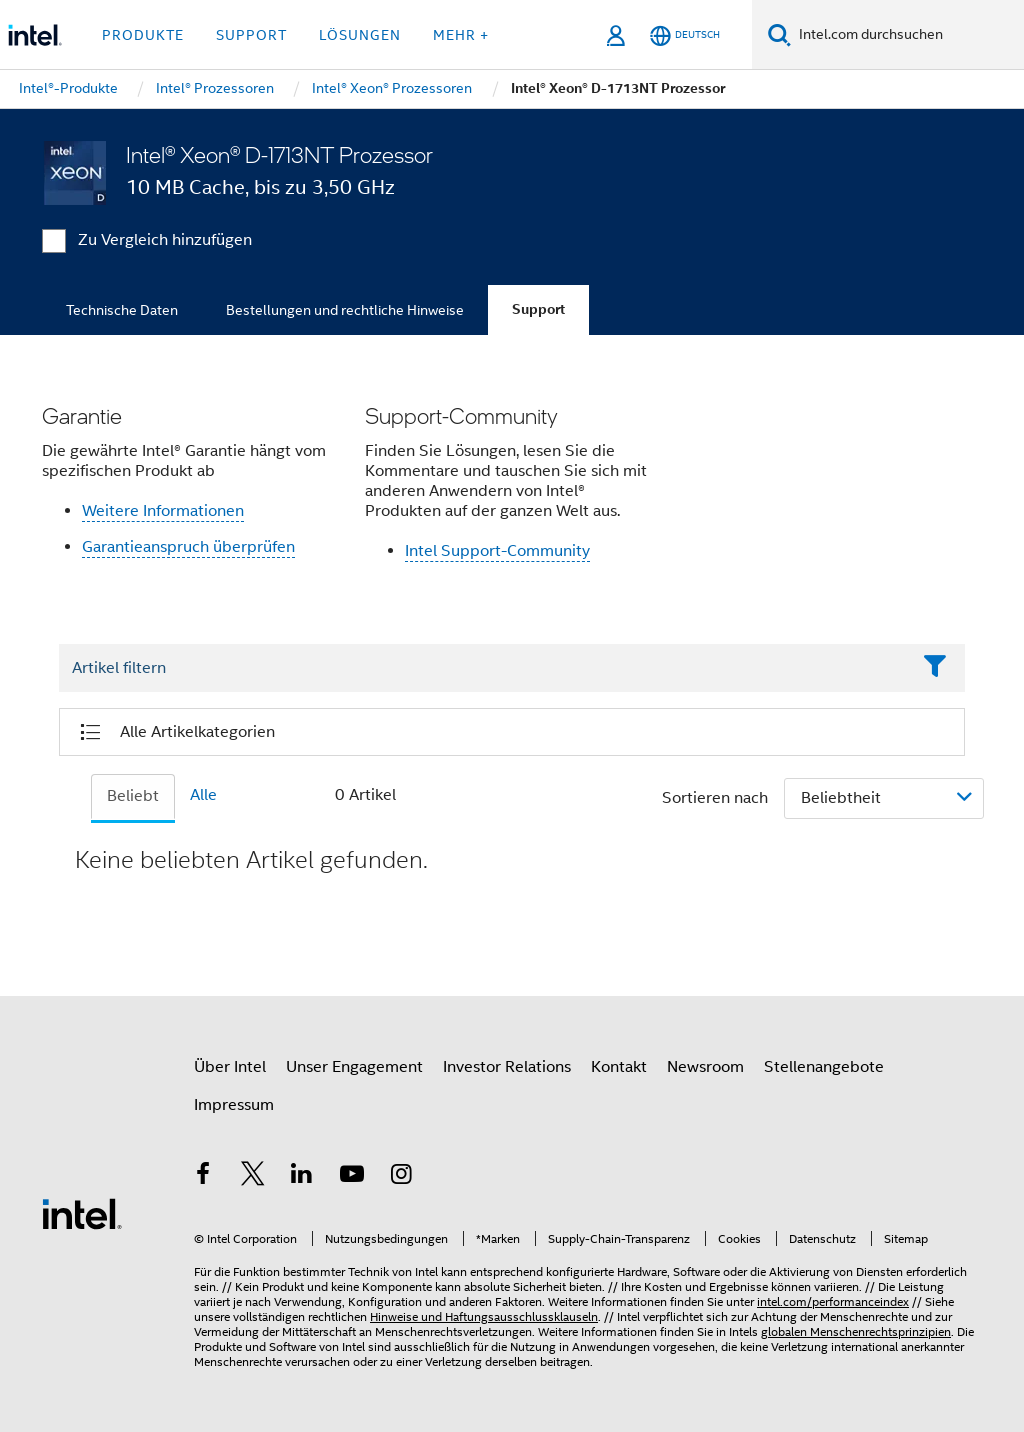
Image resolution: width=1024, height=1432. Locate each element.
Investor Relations (507, 1067)
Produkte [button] (143, 35)
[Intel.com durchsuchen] (907, 35)
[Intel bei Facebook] (203, 1177)
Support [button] (251, 35)
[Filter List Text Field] (484, 669)
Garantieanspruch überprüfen (188, 547)
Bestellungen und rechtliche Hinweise (345, 310)
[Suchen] (779, 34)
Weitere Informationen (163, 511)
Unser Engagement (354, 1067)
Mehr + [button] (461, 35)
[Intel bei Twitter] (253, 1177)
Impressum (234, 1105)
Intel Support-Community (497, 551)
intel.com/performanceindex (833, 1301)
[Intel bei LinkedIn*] (302, 1177)
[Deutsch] (685, 35)
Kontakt (619, 1067)
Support (538, 309)
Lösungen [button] (360, 35)
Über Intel (230, 1067)
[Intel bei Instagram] (401, 1177)
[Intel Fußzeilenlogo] (82, 1213)
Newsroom (705, 1067)
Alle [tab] (203, 795)
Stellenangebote (824, 1067)
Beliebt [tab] (133, 796)
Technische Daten (122, 310)
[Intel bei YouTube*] (352, 1177)
